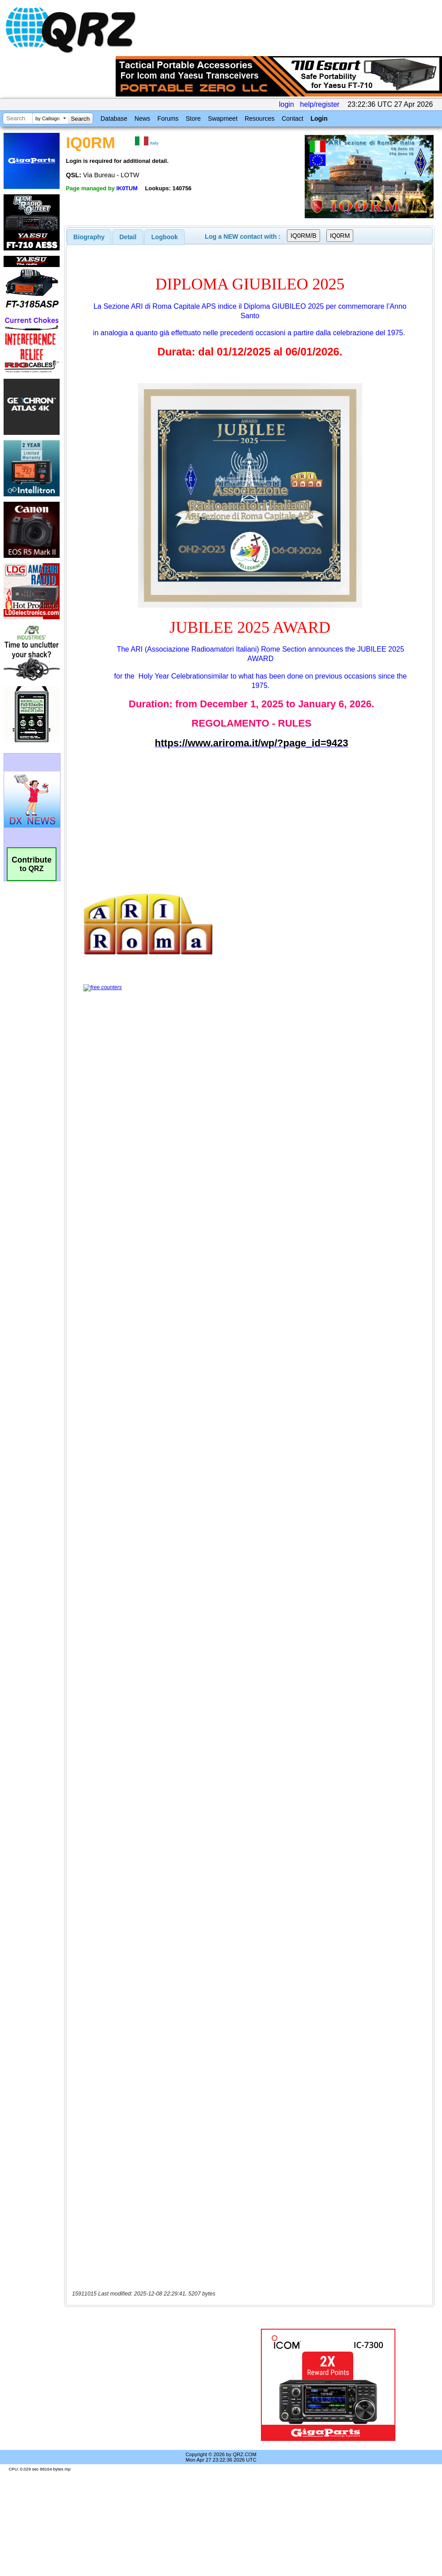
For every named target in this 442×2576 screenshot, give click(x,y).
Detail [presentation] (127, 237)
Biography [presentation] (89, 237)
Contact (292, 118)
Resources (260, 118)
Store (193, 118)
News (142, 118)
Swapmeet (223, 118)
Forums (167, 118)
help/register (319, 104)
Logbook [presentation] (165, 237)
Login (319, 118)
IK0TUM (127, 188)
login (286, 104)
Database (113, 118)
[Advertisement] (150, 2385)
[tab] (89, 237)
